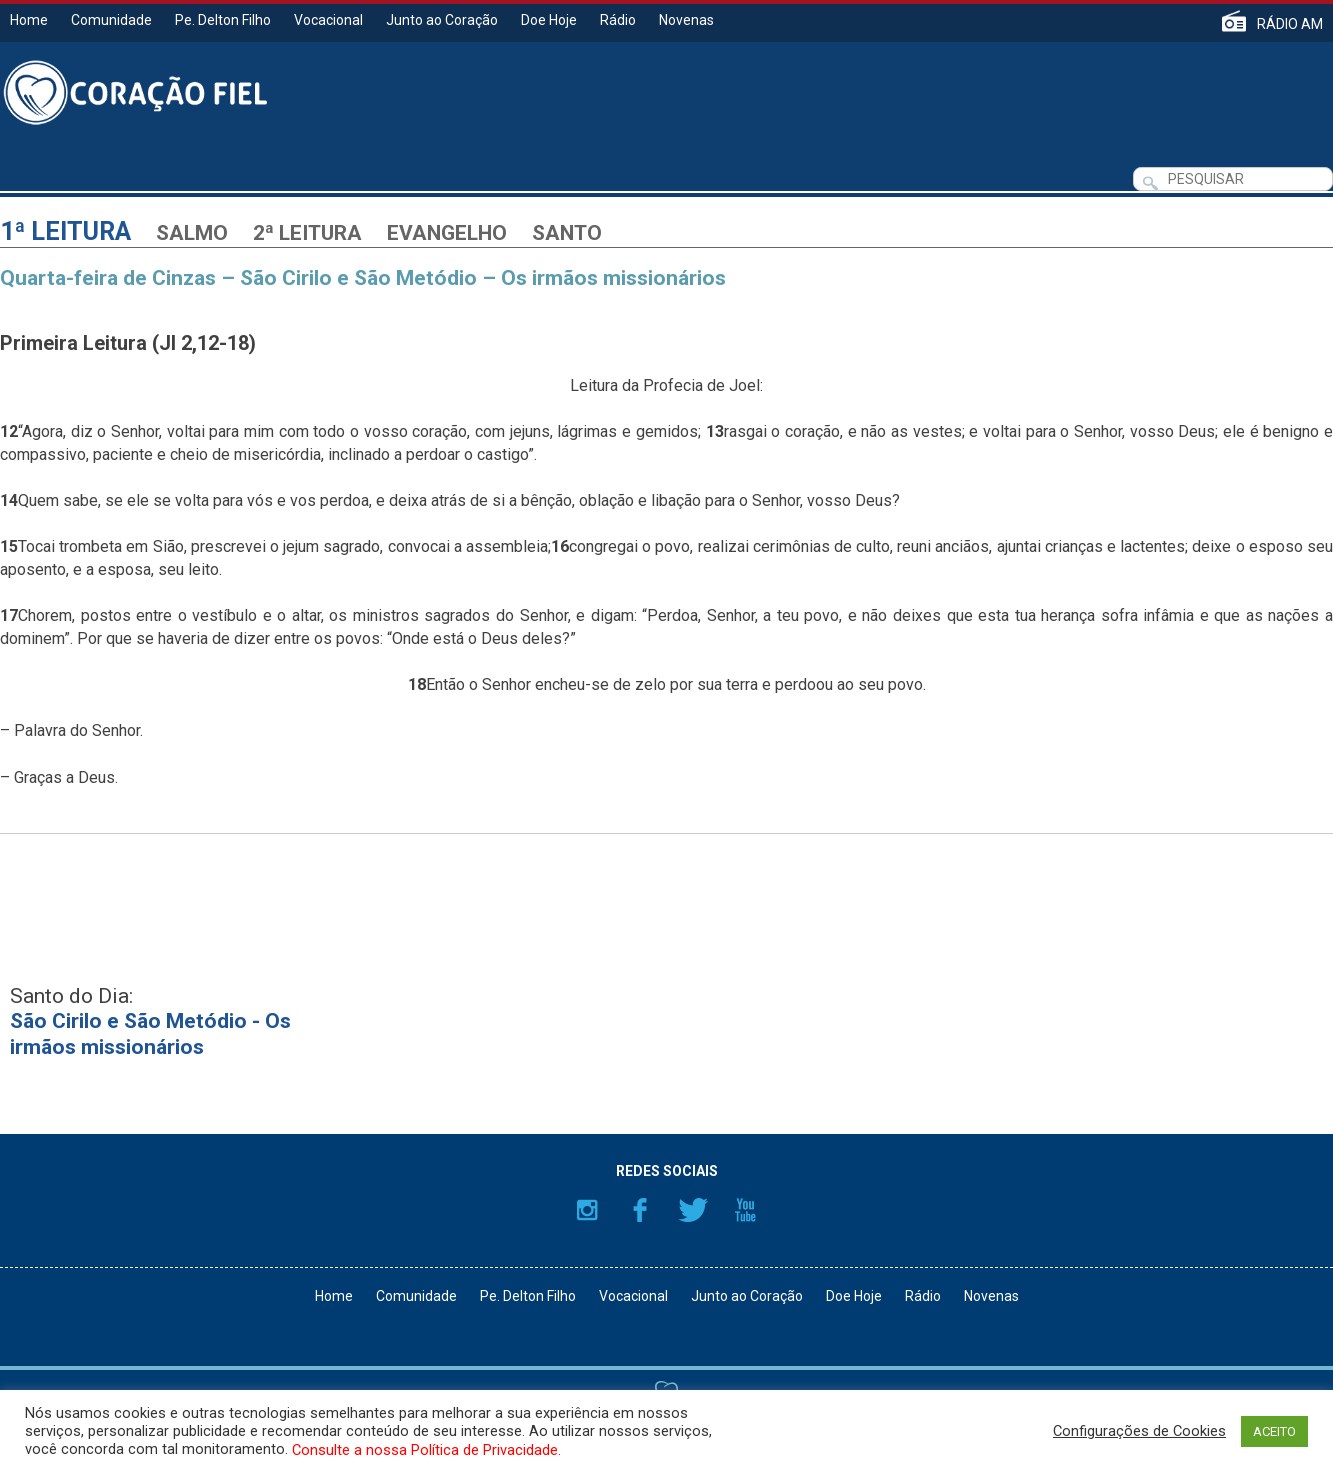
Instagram (587, 1210)
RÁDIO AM (1290, 23)
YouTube (746, 1210)
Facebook (640, 1210)
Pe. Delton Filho (223, 20)
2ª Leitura (307, 233)
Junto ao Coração (442, 20)
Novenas (686, 20)
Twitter (693, 1210)
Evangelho (447, 233)
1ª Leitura (65, 231)
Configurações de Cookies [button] (1139, 1431)
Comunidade (111, 20)
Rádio (618, 20)
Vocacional (328, 20)
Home (29, 20)
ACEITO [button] (1274, 1431)
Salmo (192, 233)
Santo (567, 233)
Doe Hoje (549, 20)
